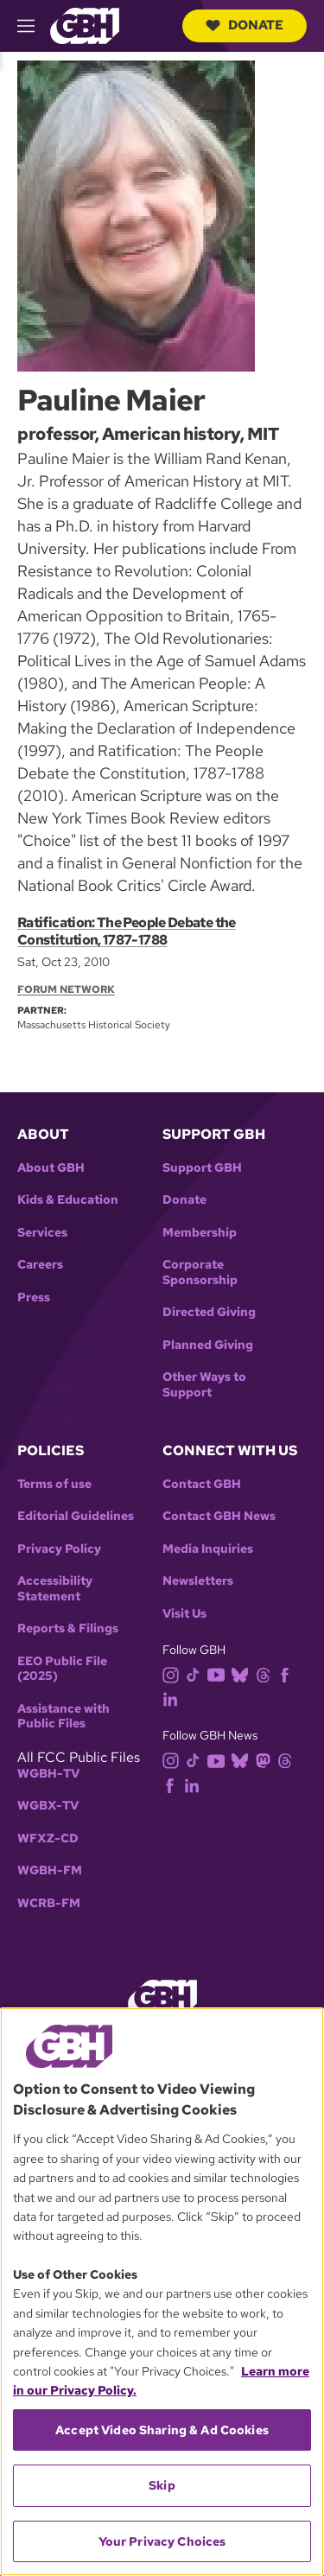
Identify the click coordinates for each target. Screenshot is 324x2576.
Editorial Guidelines (75, 1516)
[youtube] (219, 1673)
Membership (199, 1232)
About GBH (51, 1168)
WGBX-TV (48, 1805)
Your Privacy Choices (162, 2541)
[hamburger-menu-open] (33, 26)
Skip (162, 2485)
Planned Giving (207, 1345)
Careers (40, 1264)
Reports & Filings (67, 1628)
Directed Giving (209, 1312)
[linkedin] (173, 1698)
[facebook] (288, 1673)
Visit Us (184, 1613)
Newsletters (197, 1581)
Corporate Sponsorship (200, 1272)
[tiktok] (196, 1673)
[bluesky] (243, 1673)
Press (33, 1297)
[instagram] (174, 1673)
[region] (162, 2291)
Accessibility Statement (54, 1589)
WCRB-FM (48, 1903)
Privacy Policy (59, 1549)
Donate (244, 25)
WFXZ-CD (48, 1838)
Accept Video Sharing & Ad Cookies (162, 2430)
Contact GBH (201, 1484)
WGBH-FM (49, 1870)
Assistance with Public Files (63, 1716)
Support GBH (202, 1168)
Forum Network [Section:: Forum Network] (66, 989)
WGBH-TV (48, 1773)
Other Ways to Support (204, 1385)
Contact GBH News (219, 1516)
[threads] (266, 1673)
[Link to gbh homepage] (84, 25)
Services (42, 1232)
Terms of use (54, 1484)
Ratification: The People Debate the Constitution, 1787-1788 (126, 931)
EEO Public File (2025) (62, 1669)
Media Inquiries (207, 1549)
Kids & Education (67, 1200)
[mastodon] (266, 1760)
